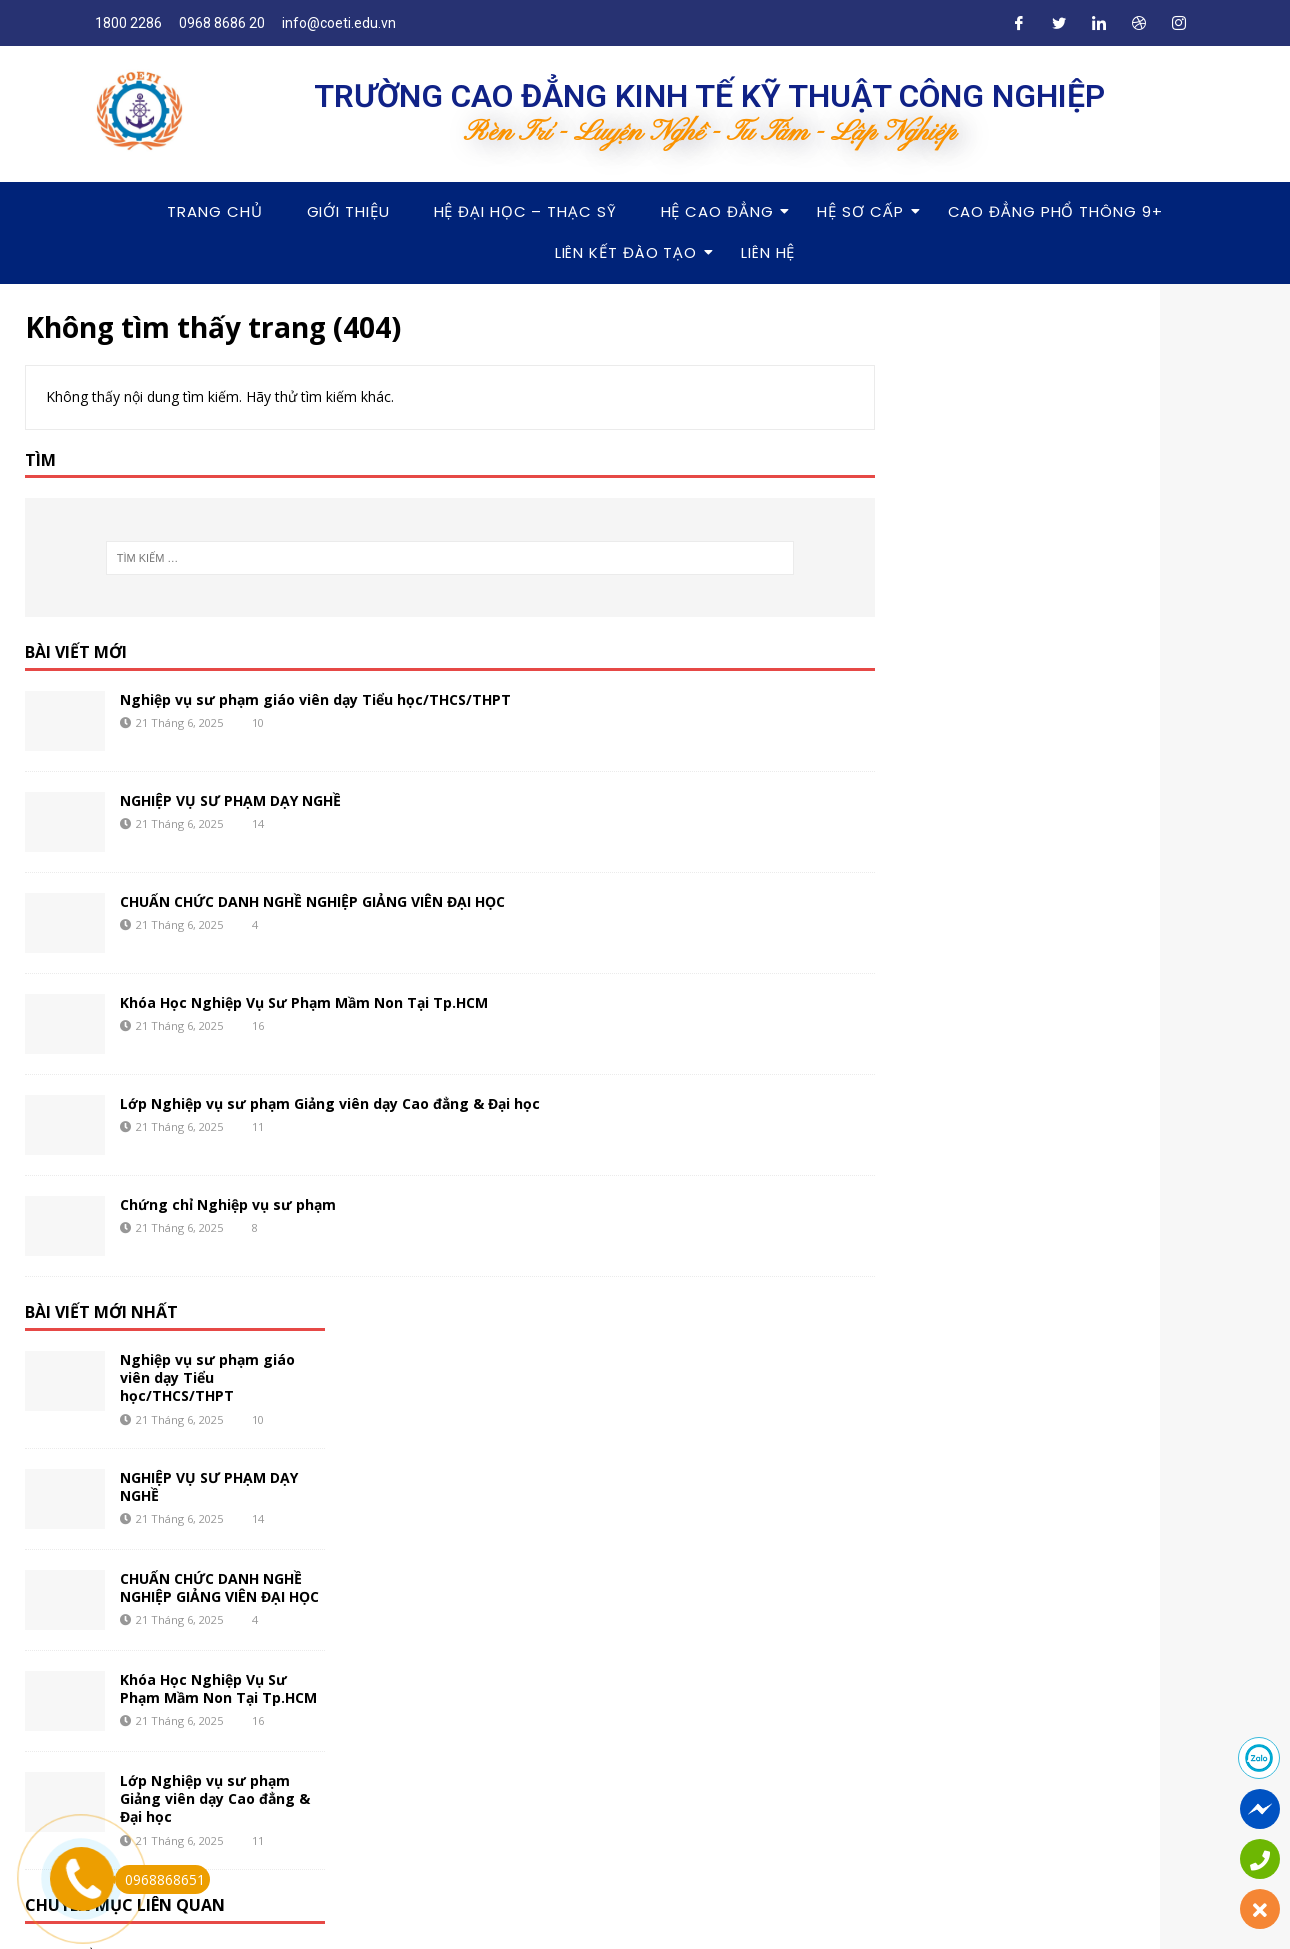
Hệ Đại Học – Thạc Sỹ (525, 211)
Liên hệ (768, 252)
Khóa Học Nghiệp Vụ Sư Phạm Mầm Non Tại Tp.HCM (304, 1002)
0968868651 (160, 1879)
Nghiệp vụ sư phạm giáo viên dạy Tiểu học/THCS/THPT (315, 699)
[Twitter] (1059, 23)
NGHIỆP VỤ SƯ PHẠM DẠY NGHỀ (230, 800)
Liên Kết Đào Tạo (632, 252)
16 (258, 1025)
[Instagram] (1179, 23)
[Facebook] (1019, 23)
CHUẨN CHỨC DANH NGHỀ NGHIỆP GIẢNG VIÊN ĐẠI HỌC (312, 901)
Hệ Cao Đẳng (723, 211)
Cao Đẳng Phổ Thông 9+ (1055, 211)
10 (258, 722)
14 (258, 823)
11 (258, 1126)
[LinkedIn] (1099, 23)
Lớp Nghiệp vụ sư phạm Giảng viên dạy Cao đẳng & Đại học (330, 1103)
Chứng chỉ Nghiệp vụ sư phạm (228, 1204)
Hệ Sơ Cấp (866, 211)
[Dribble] (1139, 23)
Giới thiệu (348, 211)
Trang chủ (214, 211)
